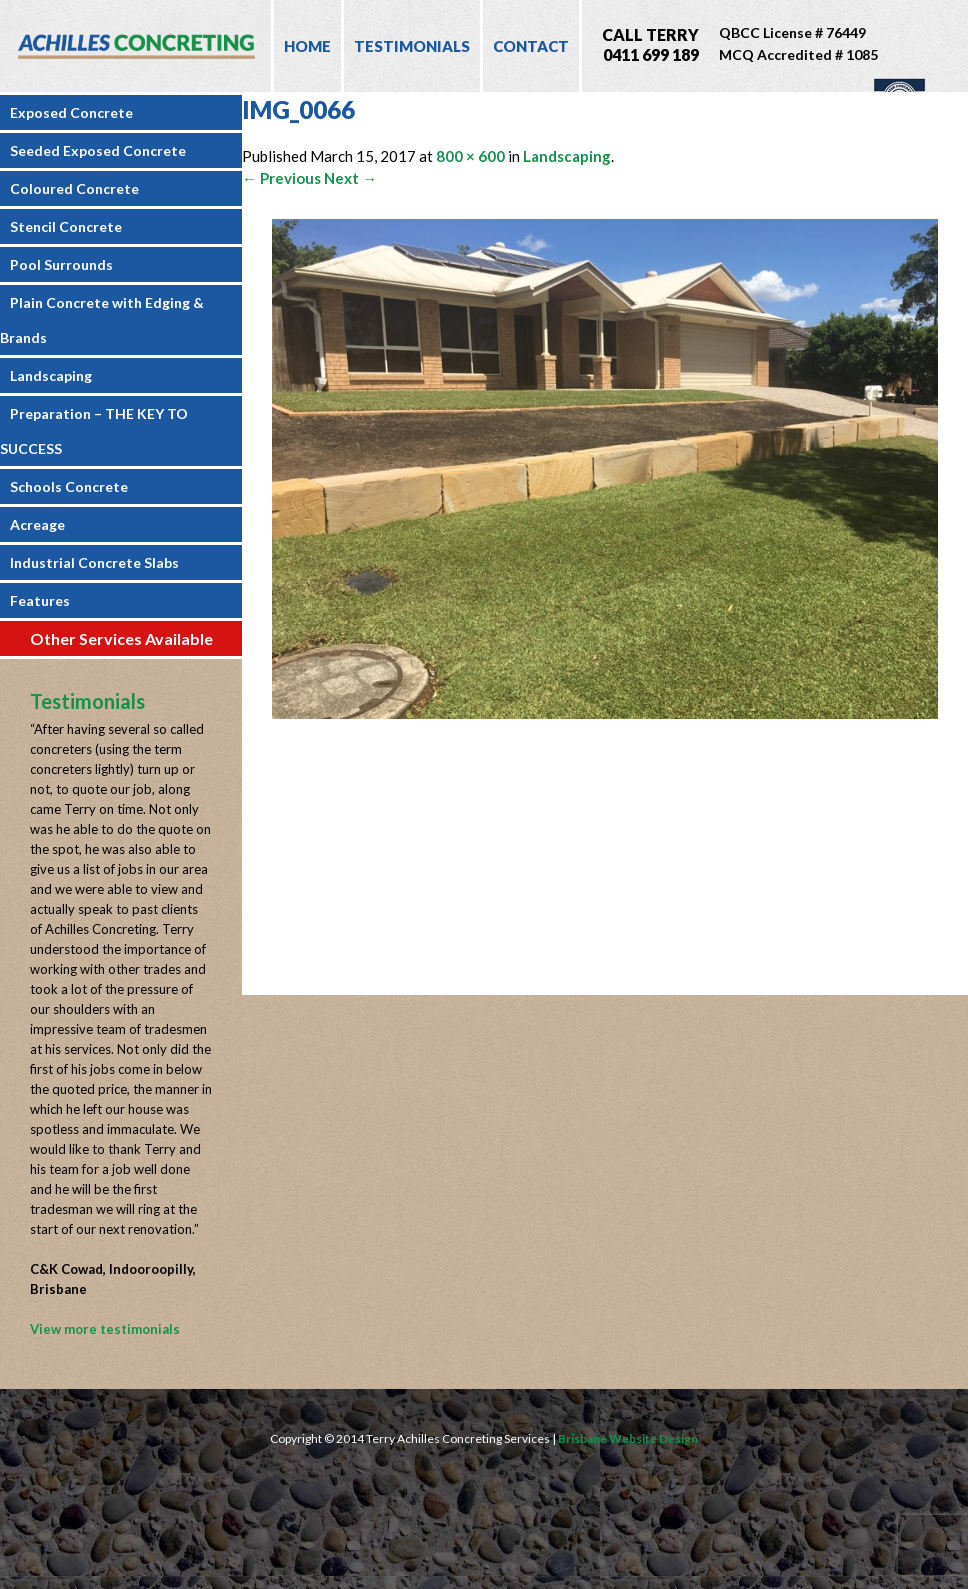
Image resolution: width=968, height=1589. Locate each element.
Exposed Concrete (71, 112)
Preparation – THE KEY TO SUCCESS (94, 431)
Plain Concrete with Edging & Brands (102, 320)
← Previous (281, 178)
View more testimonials (105, 1329)
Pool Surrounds (61, 264)
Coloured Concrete (74, 188)
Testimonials (412, 46)
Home (307, 46)
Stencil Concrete (66, 226)
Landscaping (51, 375)
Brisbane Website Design (628, 1438)
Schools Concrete (69, 486)
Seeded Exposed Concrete (98, 150)
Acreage (37, 524)
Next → (350, 178)
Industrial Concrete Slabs (94, 562)
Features (40, 600)
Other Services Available (121, 638)
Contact (531, 46)
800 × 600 (470, 156)
